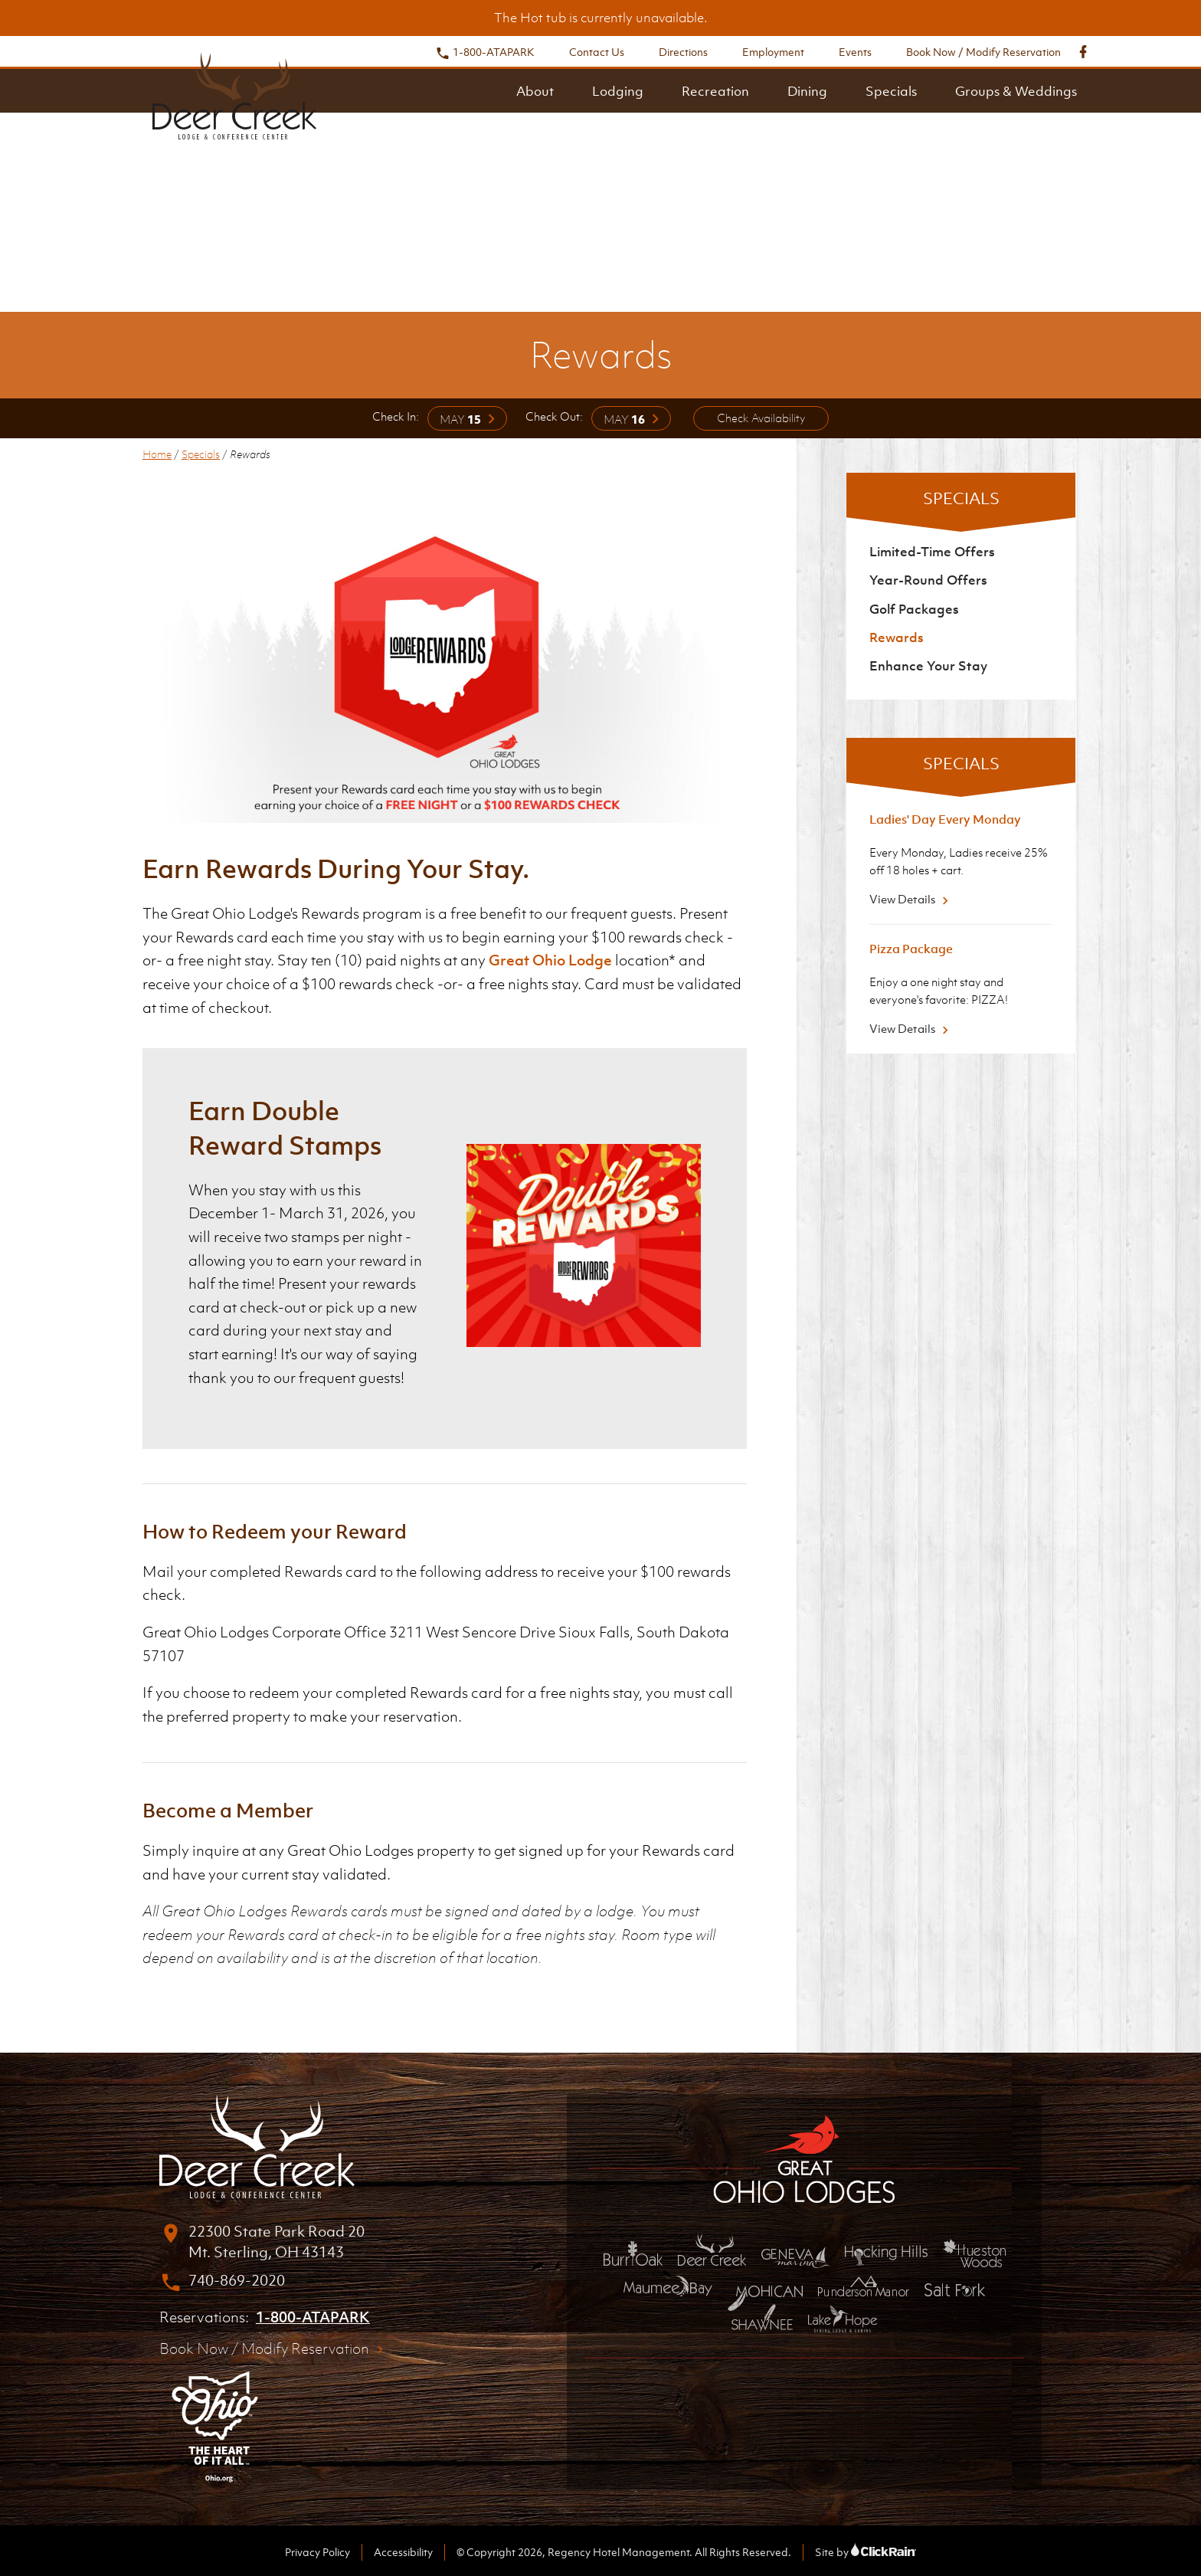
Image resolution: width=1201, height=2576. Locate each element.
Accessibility (403, 2552)
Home (157, 454)
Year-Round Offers (928, 580)
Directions (683, 51)
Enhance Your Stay (928, 665)
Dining (807, 91)
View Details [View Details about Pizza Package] (911, 1028)
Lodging (617, 91)
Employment (773, 51)
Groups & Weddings (1016, 91)
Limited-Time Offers (932, 551)
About (535, 91)
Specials (891, 91)
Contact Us (596, 51)
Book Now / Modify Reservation (983, 51)
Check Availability (761, 417)
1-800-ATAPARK (485, 51)
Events (855, 51)
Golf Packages (914, 609)
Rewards (896, 637)
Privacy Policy (317, 2552)
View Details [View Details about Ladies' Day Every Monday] (911, 898)
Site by (865, 2552)
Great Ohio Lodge (550, 960)
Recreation (715, 91)
